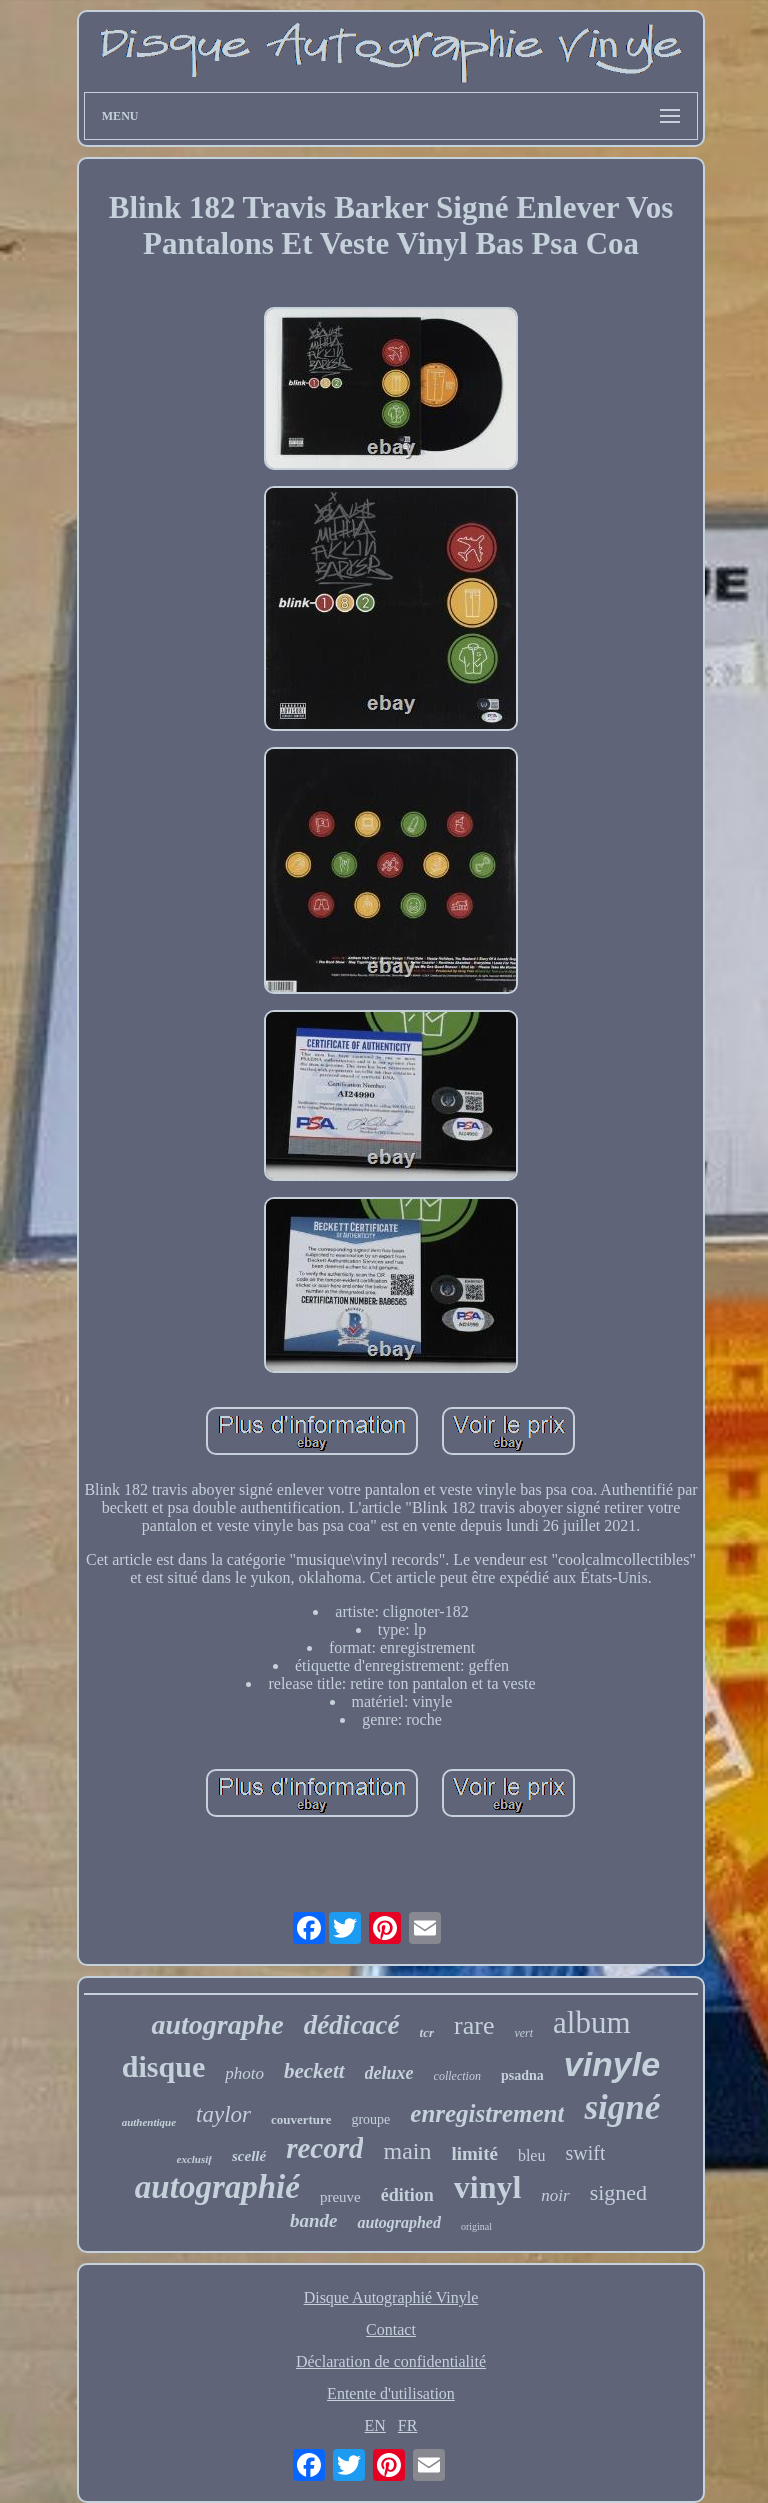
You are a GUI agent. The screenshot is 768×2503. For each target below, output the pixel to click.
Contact (391, 2329)
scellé (249, 2156)
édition (407, 2195)
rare (474, 2025)
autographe (217, 2024)
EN (375, 2425)
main (407, 2151)
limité (474, 2153)
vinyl (488, 2187)
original (476, 2226)
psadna (522, 2075)
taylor (223, 2114)
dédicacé (352, 2025)
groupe (370, 2119)
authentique (149, 2122)
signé (622, 2107)
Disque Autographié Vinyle (391, 2297)
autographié (217, 2187)
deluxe (389, 2073)
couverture (301, 2119)
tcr (427, 2032)
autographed (399, 2222)
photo (244, 2073)
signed (618, 2192)
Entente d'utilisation (391, 2393)
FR (408, 2425)
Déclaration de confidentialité (391, 2361)
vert (523, 2033)
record (324, 2148)
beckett (314, 2071)
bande (314, 2220)
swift (585, 2153)
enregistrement (487, 2113)
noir (555, 2195)
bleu (532, 2155)
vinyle (612, 2064)
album (592, 2022)
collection (457, 2076)
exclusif (194, 2159)
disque (163, 2066)
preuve (340, 2197)
